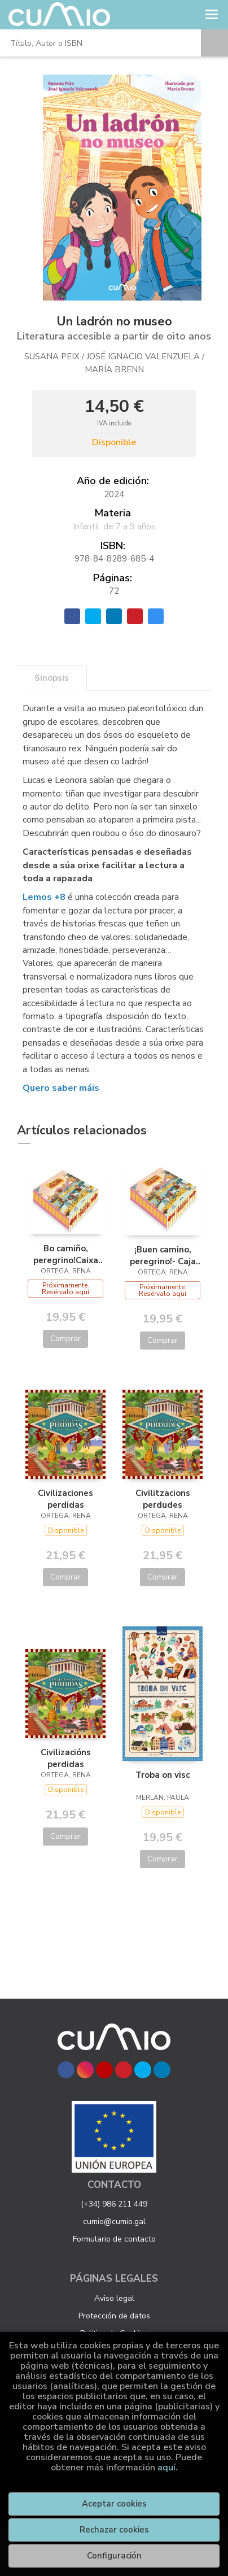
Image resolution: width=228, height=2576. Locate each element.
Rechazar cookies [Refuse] (114, 2529)
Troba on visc (162, 1775)
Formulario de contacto (114, 2239)
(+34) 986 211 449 (114, 2204)
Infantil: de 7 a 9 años (114, 526)
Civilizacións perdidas (66, 1758)
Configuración (114, 2555)
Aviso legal (114, 2298)
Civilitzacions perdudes (162, 1498)
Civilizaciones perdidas (65, 1498)
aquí (166, 2467)
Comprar (65, 1338)
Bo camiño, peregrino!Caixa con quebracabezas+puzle (65, 1254)
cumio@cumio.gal (114, 2221)
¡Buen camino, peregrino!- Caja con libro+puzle (163, 1255)
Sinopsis (51, 678)
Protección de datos (114, 2315)
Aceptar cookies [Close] (114, 2503)
